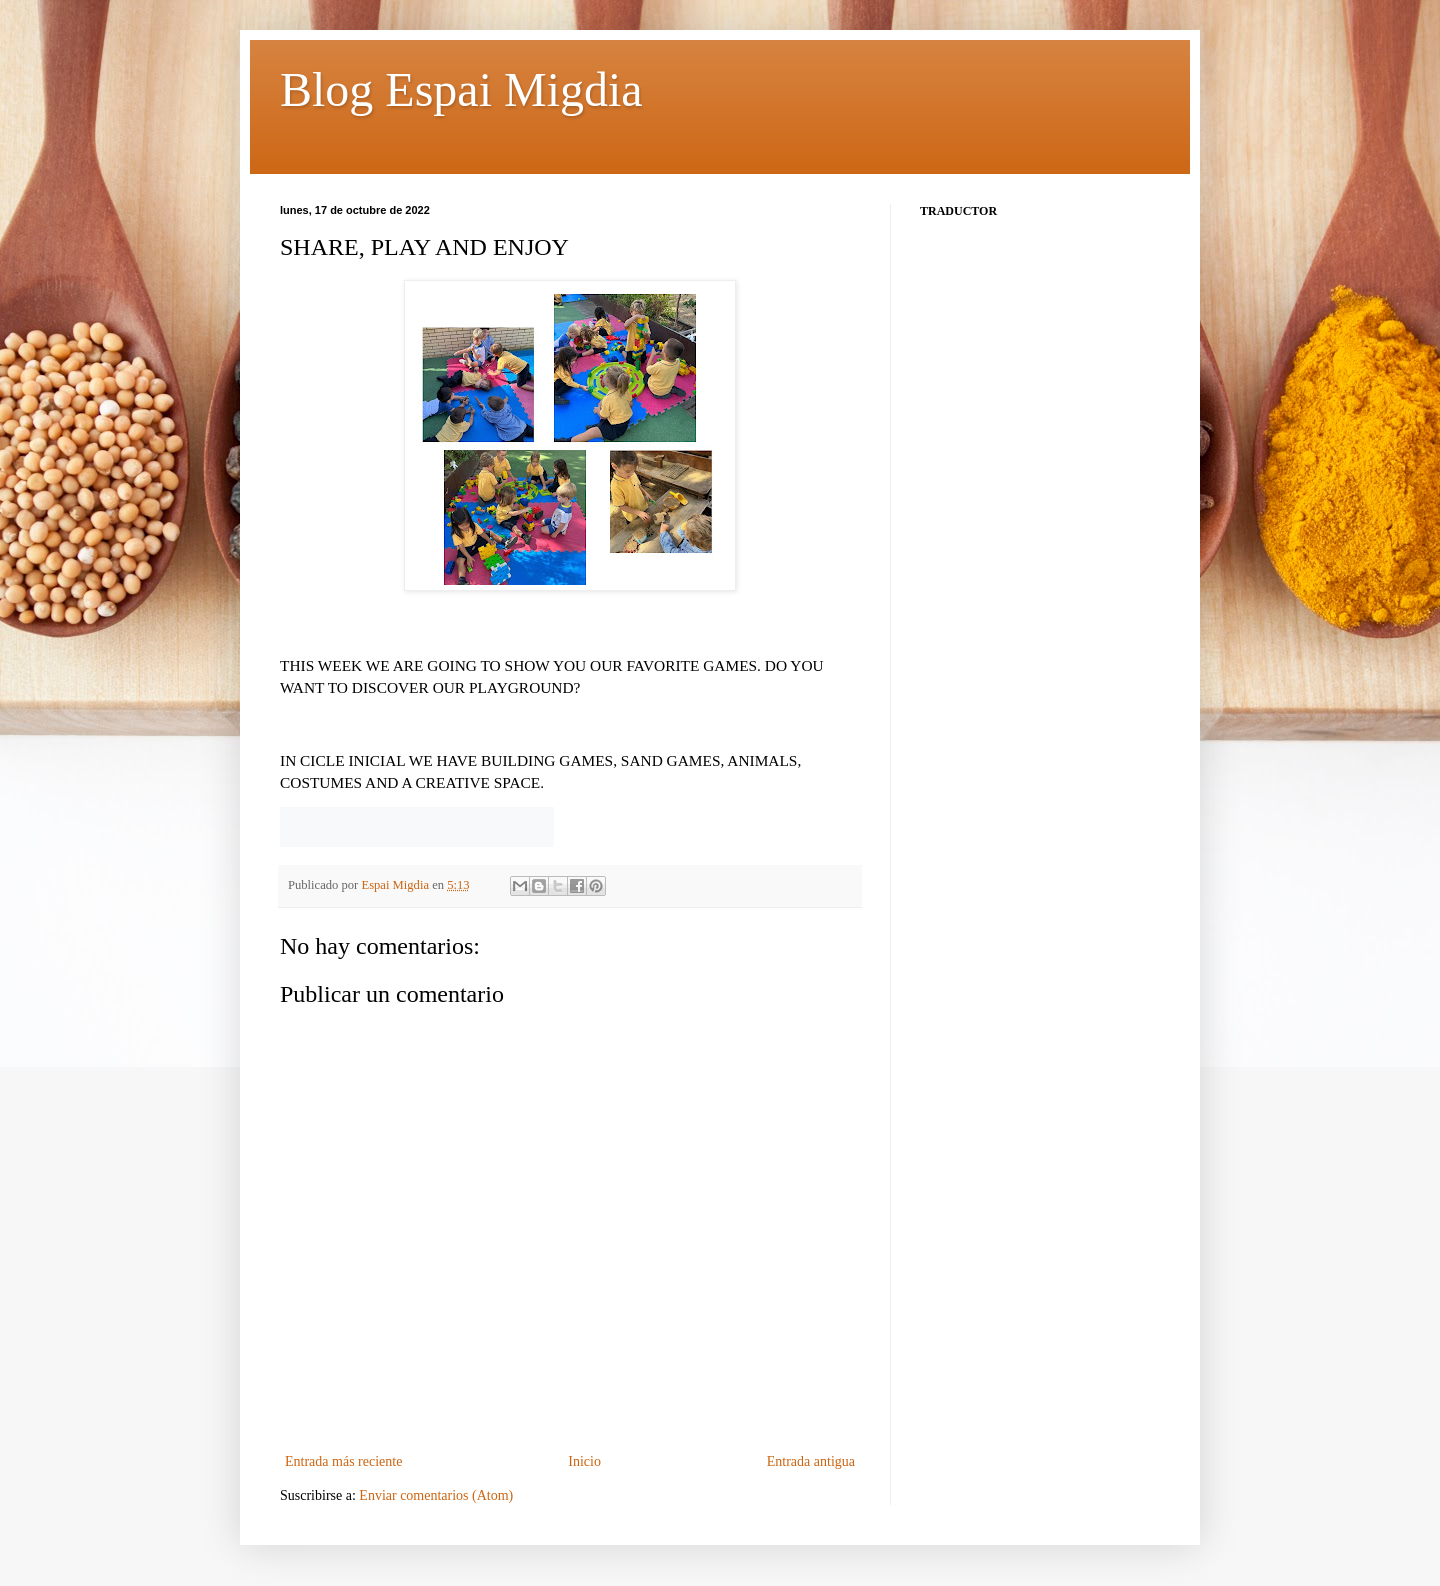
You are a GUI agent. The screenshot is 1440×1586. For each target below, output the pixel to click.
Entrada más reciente (343, 1461)
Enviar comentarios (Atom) (436, 1495)
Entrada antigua (811, 1461)
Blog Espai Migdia (461, 89)
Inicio (584, 1461)
